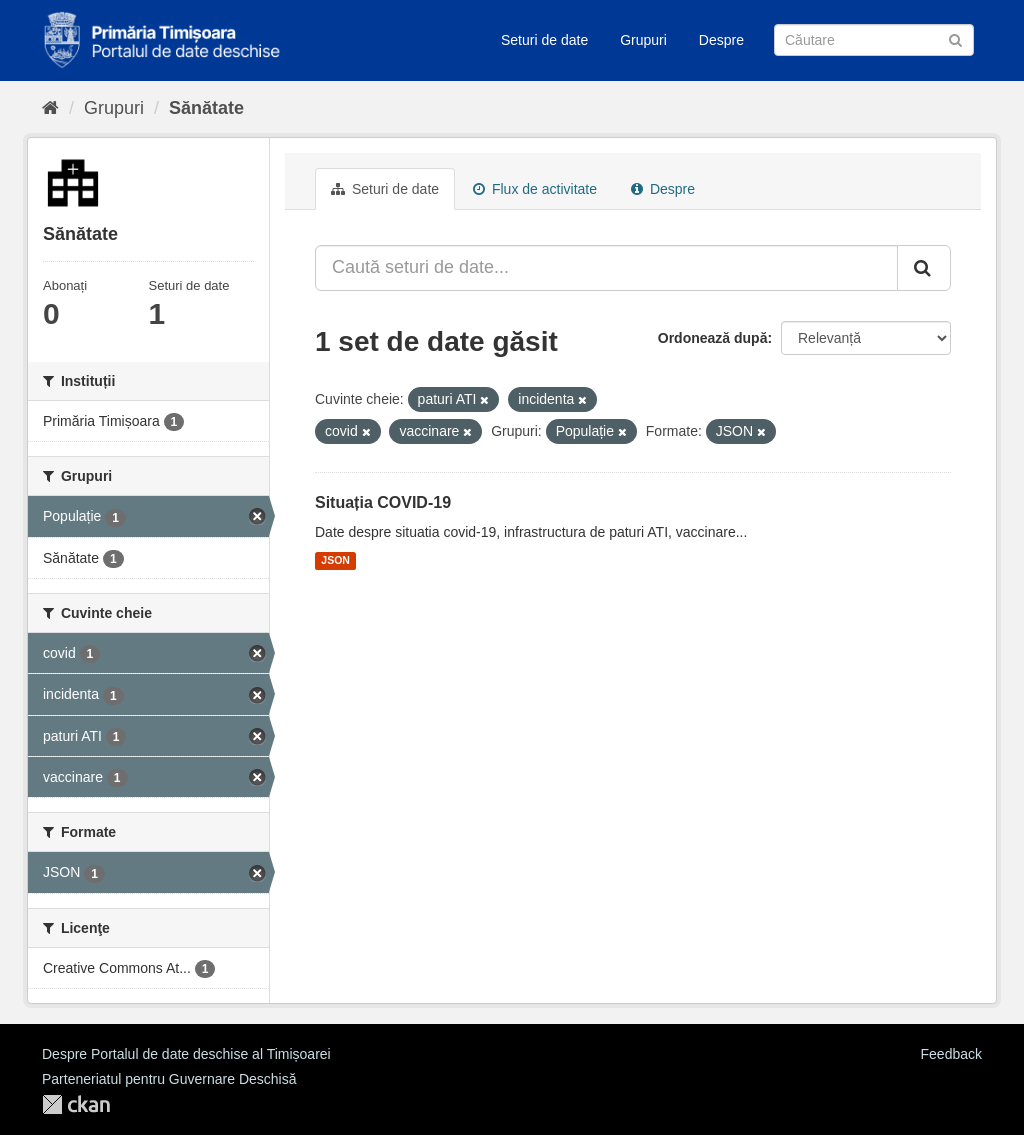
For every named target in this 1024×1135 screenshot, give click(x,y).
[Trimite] (955, 38)
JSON (335, 561)
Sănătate (206, 108)
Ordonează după (713, 338)
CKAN (76, 1104)
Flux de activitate (535, 189)
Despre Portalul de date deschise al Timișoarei (186, 1054)
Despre (721, 40)
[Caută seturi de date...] (606, 268)
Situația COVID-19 (383, 502)
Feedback (951, 1054)
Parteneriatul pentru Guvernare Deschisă (169, 1079)
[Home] (50, 108)
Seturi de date (544, 40)
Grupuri (643, 40)
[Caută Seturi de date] (874, 40)
